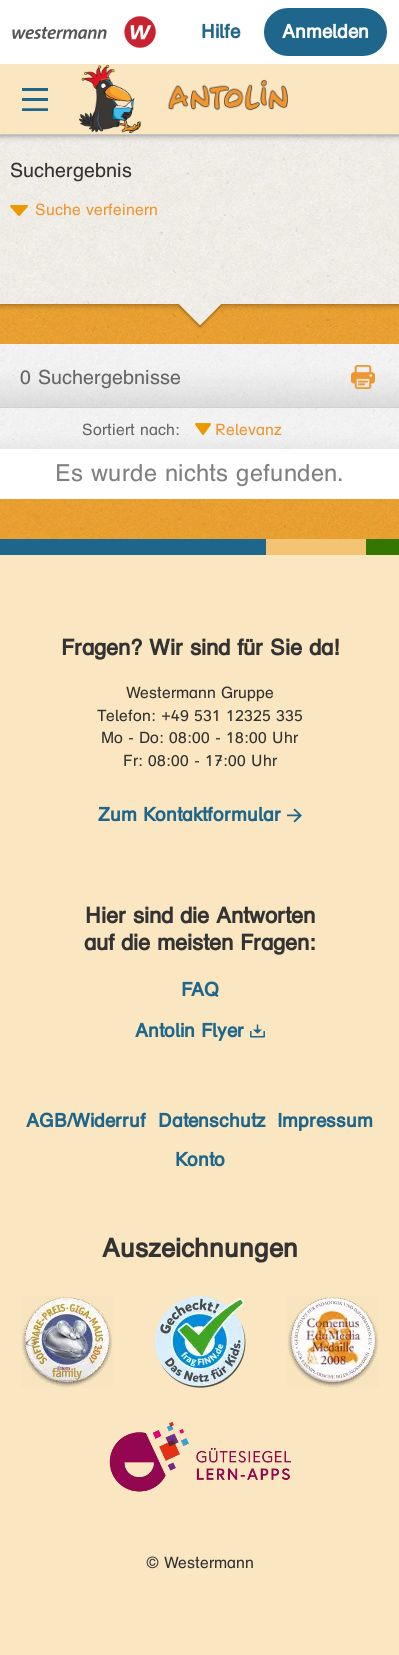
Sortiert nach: (131, 429)
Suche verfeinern (96, 209)
